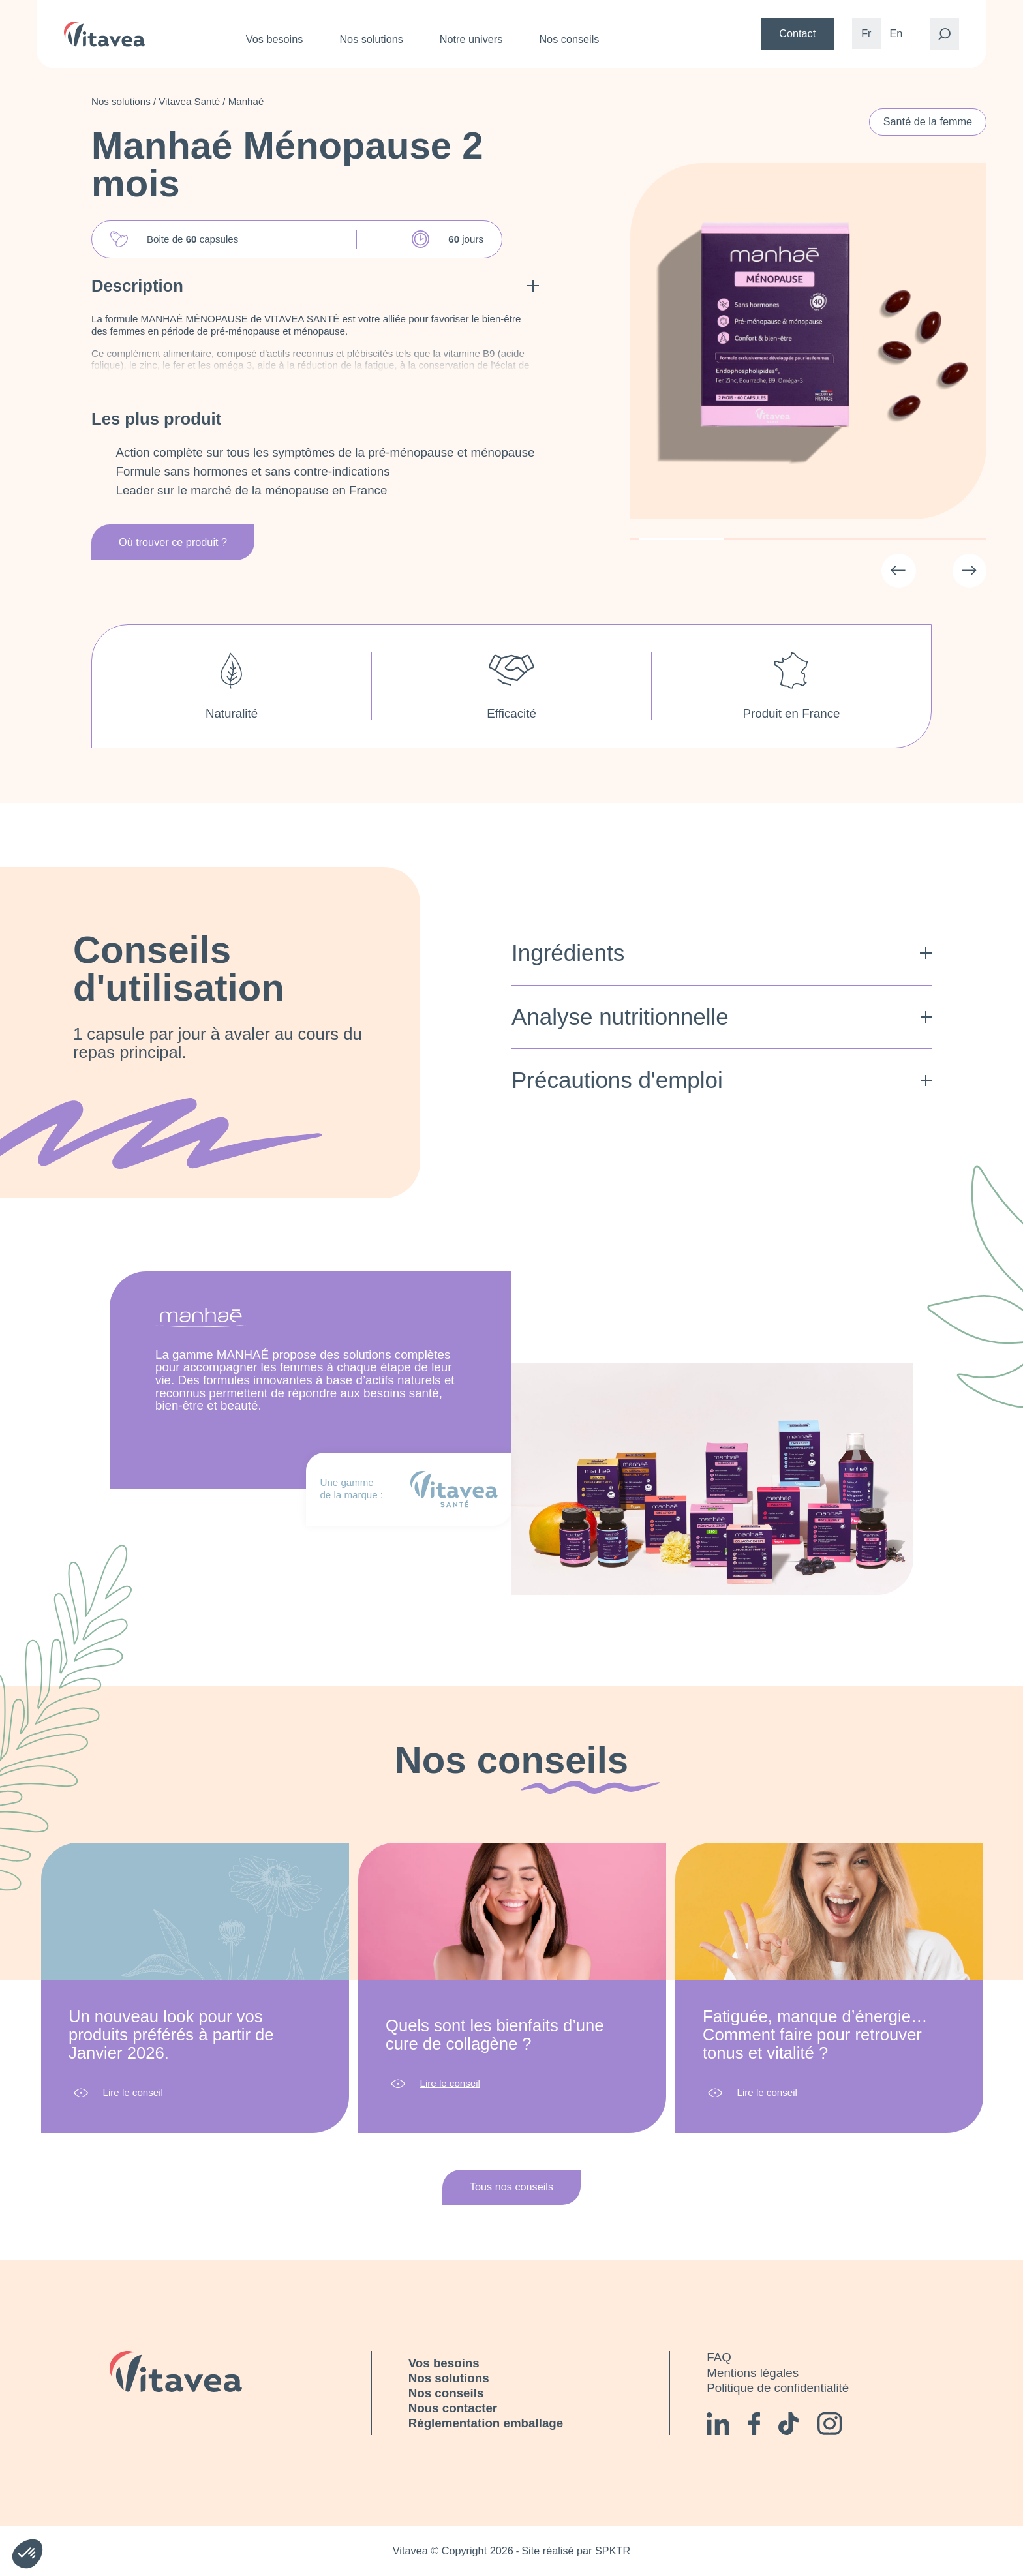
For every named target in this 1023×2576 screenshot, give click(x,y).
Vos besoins (274, 39)
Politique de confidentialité (778, 2388)
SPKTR (612, 2550)
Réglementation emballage (486, 2423)
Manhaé (246, 101)
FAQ (719, 2357)
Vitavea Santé (189, 101)
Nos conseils (569, 39)
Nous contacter (453, 2408)
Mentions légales (753, 2373)
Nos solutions (371, 39)
